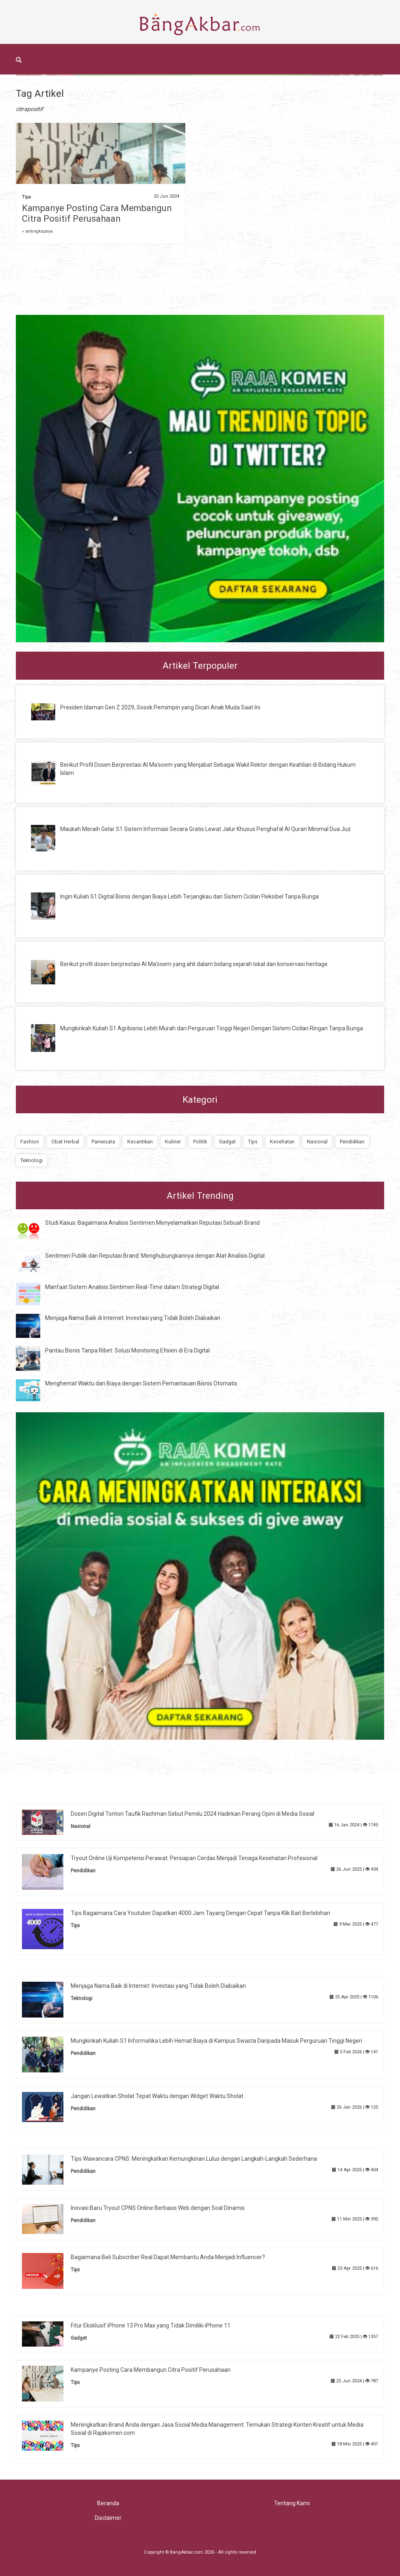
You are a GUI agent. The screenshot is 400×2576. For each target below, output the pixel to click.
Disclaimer (108, 2518)
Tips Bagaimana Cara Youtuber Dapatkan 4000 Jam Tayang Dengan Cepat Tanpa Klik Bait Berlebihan (200, 1913)
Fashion (29, 1142)
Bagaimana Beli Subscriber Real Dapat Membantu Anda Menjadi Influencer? (168, 2257)
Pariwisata (103, 1142)
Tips (26, 197)
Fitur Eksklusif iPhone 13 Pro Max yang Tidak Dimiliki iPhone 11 (150, 2325)
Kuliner (173, 1142)
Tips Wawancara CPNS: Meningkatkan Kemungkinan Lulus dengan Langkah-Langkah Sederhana (194, 2158)
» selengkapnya (37, 231)
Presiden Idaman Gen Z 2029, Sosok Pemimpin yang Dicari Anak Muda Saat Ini (160, 707)
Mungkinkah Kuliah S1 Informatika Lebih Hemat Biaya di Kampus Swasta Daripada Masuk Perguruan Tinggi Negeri (216, 2040)
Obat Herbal (65, 1142)
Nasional (317, 1142)
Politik (200, 1142)
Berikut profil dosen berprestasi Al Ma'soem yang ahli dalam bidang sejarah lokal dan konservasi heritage (194, 964)
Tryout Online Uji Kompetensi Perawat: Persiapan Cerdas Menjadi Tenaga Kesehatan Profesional (194, 1858)
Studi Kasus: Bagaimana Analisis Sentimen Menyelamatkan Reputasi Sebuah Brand (152, 1222)
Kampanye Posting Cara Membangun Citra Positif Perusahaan (97, 213)
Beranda (108, 2503)
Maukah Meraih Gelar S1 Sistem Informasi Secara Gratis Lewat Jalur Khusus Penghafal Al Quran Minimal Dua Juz (205, 829)
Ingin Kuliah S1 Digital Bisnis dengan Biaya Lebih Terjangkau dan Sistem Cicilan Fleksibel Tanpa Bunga (189, 896)
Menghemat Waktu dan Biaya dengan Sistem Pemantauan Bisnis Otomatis (141, 1383)
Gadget (227, 1142)
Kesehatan (282, 1142)
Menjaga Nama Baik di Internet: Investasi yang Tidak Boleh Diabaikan (132, 1318)
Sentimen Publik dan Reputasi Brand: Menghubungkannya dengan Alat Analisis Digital (155, 1255)
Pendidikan (352, 1142)
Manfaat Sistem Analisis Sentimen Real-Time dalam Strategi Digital (132, 1287)
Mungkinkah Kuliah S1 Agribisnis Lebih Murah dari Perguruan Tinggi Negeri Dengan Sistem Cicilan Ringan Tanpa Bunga (211, 1028)
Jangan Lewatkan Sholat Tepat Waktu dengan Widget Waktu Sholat (157, 2096)
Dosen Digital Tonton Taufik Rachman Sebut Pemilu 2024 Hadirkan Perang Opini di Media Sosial (192, 1813)
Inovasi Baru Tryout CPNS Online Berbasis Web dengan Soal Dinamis (158, 2208)
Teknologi (31, 1160)
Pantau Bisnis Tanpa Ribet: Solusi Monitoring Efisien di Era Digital (127, 1350)
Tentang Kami (292, 2503)
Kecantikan (140, 1142)
